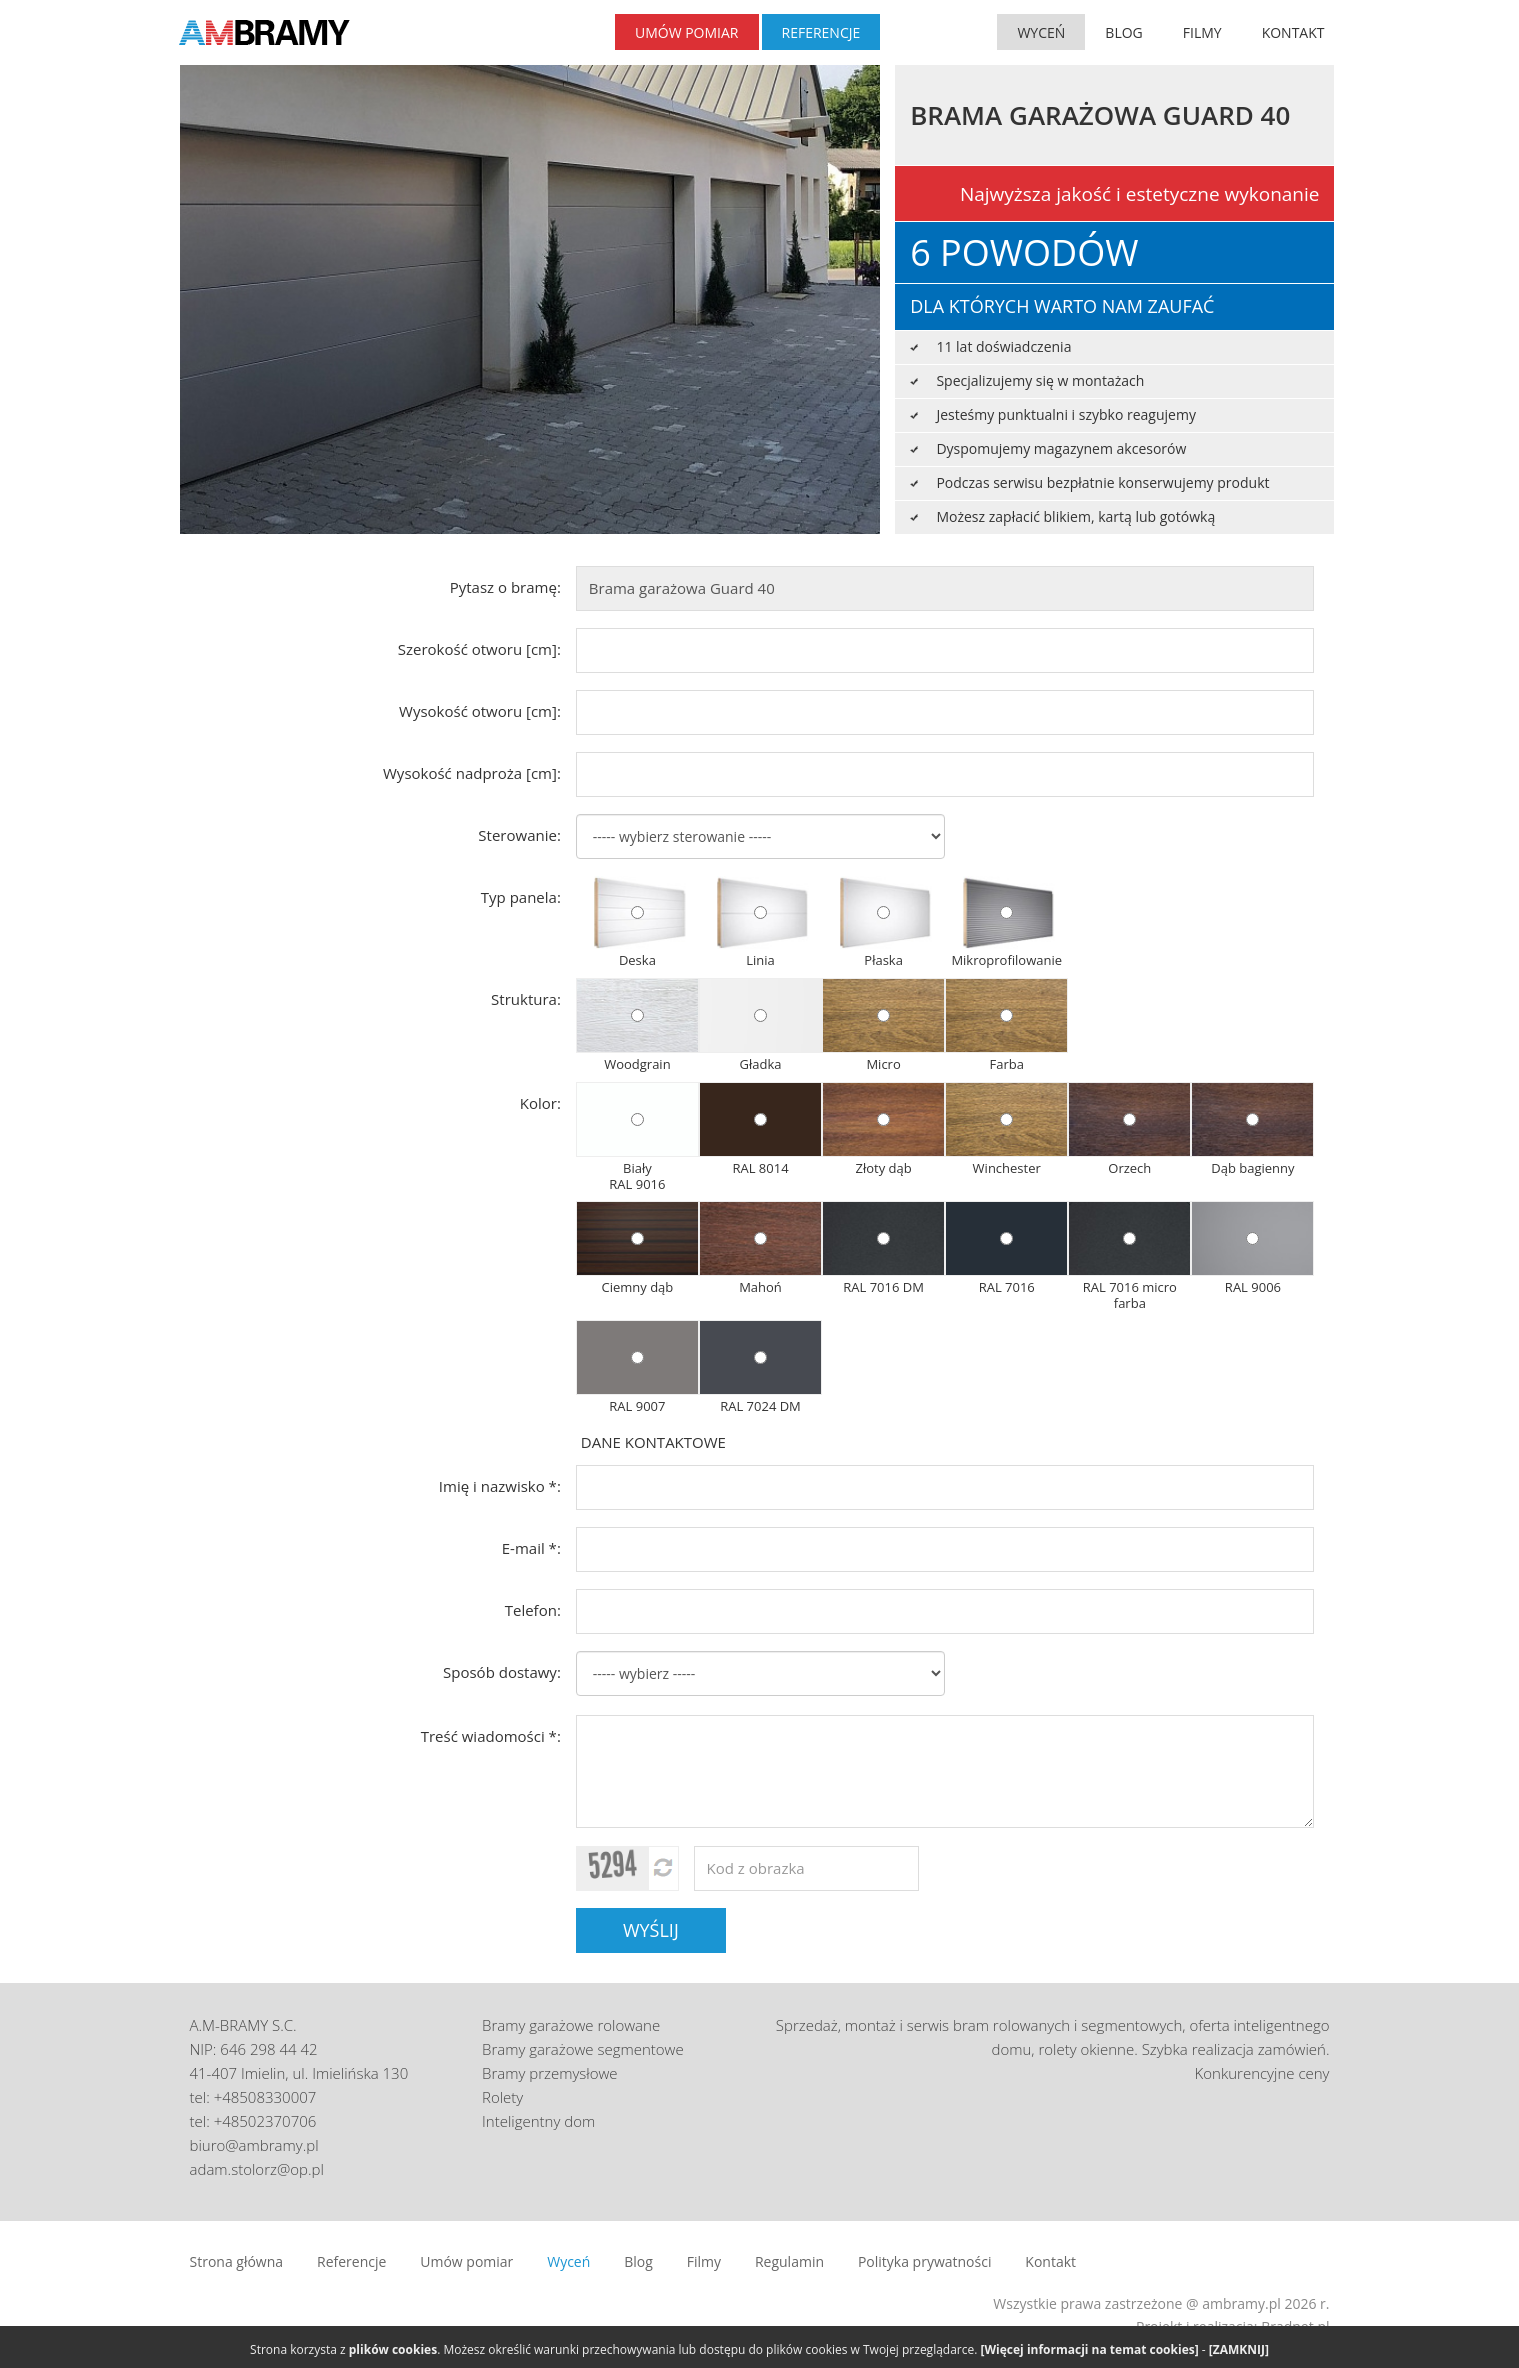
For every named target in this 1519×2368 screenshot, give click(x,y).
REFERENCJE (821, 32)
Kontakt (1050, 2261)
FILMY (1202, 32)
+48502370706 (265, 2121)
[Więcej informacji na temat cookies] (1090, 2349)
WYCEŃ (1041, 32)
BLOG (1123, 32)
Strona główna (237, 2261)
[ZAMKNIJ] (1239, 2349)
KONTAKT (1293, 32)
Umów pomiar (466, 2261)
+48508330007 (265, 2097)
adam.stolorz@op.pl (257, 2169)
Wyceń (568, 2261)
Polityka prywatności (925, 2261)
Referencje (351, 2261)
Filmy (704, 2261)
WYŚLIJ (651, 1930)
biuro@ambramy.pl (254, 2145)
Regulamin (789, 2261)
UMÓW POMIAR (687, 32)
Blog (638, 2261)
